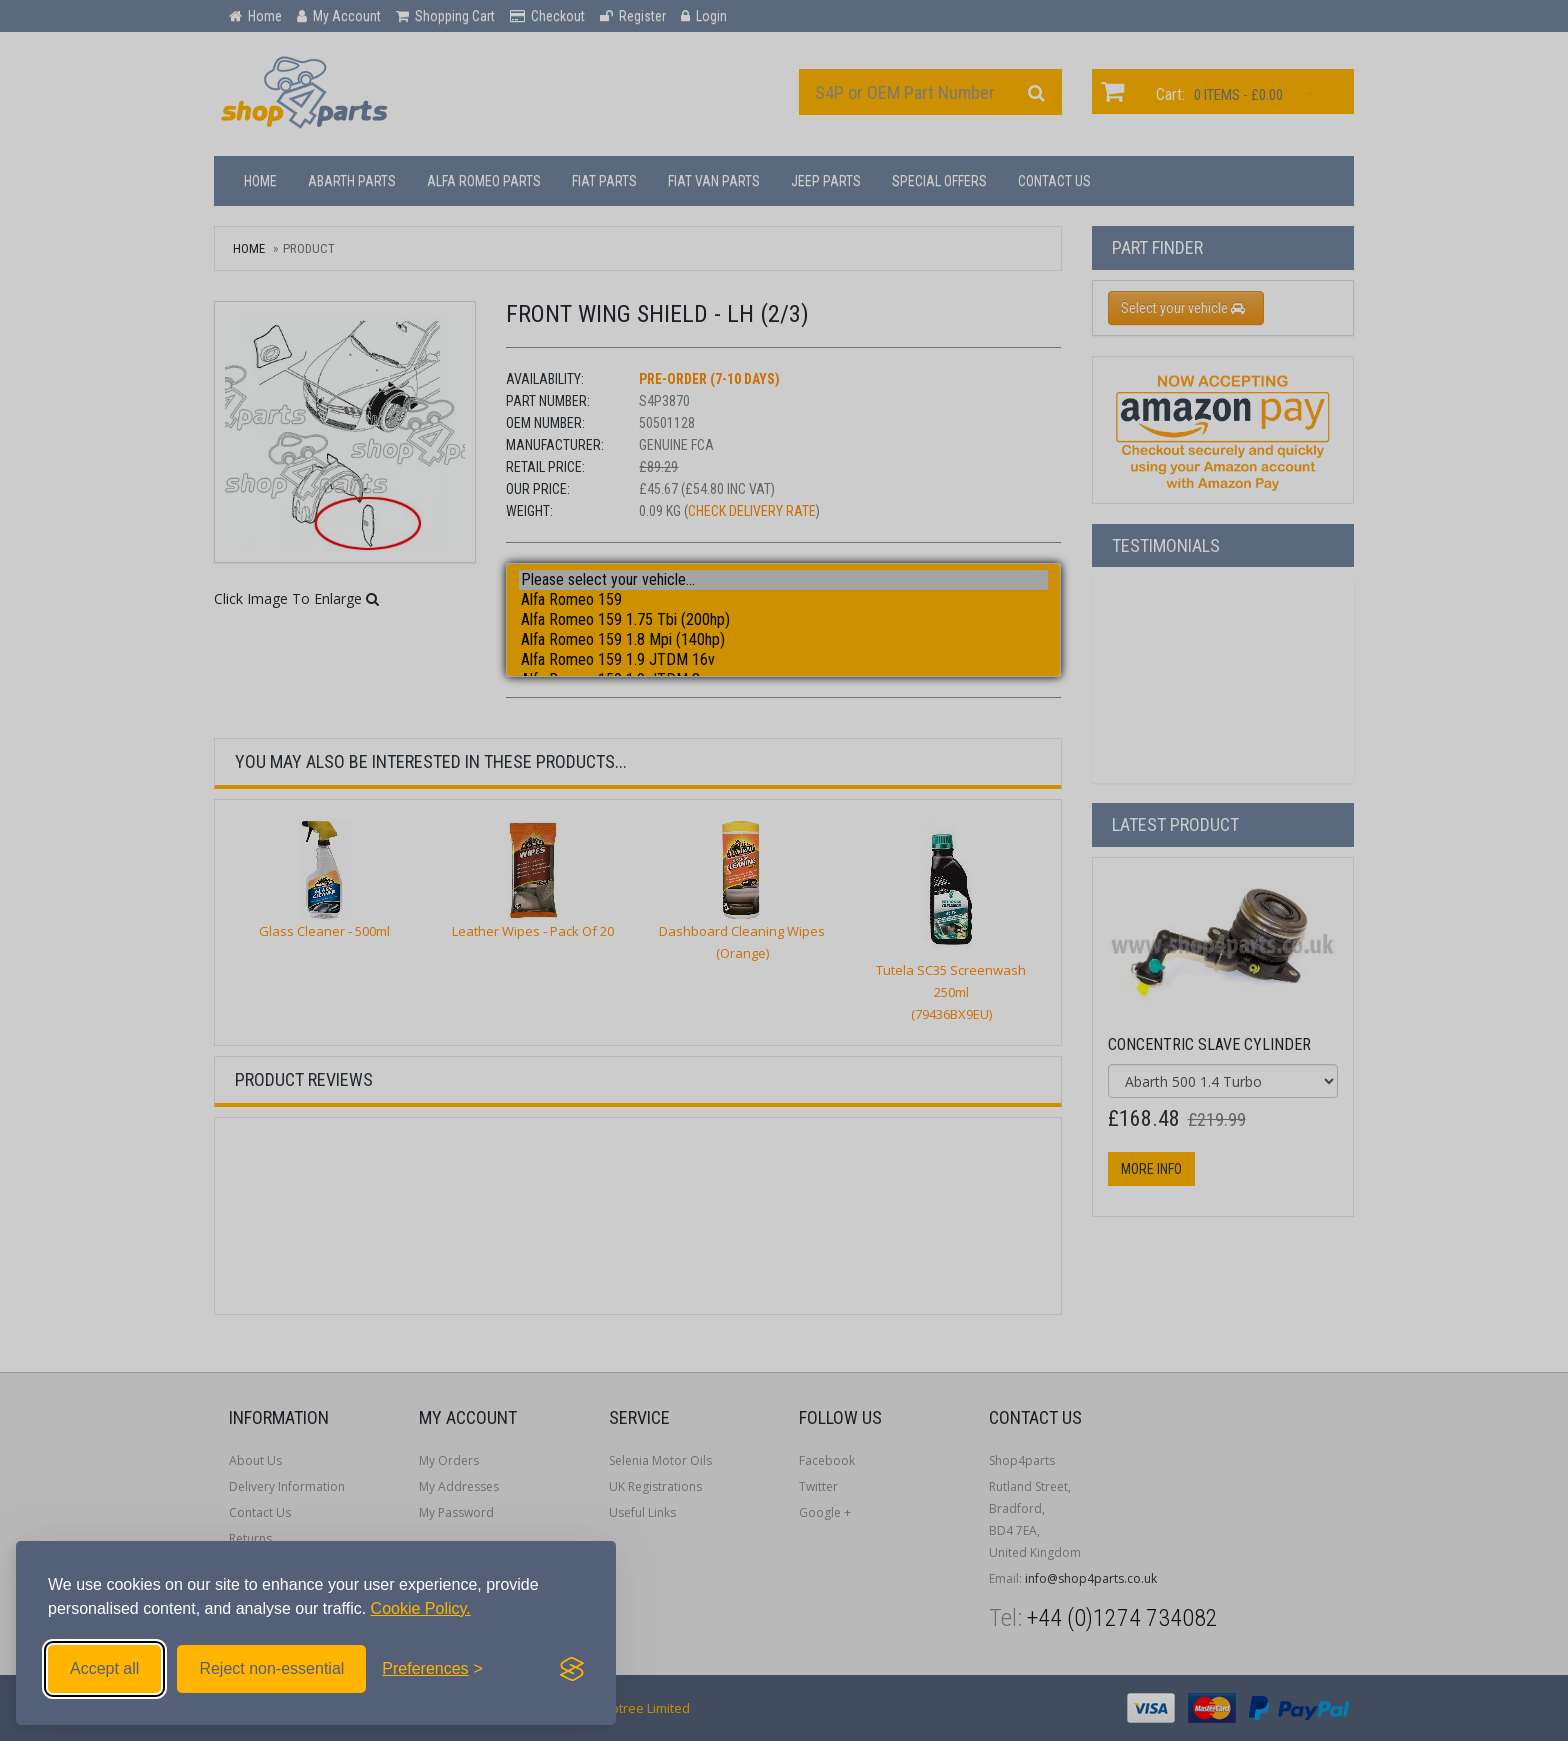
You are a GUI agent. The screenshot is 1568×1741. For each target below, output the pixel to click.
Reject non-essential (271, 1668)
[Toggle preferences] (432, 1669)
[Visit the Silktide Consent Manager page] (572, 1669)
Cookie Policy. (421, 1608)
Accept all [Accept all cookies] (104, 1668)
